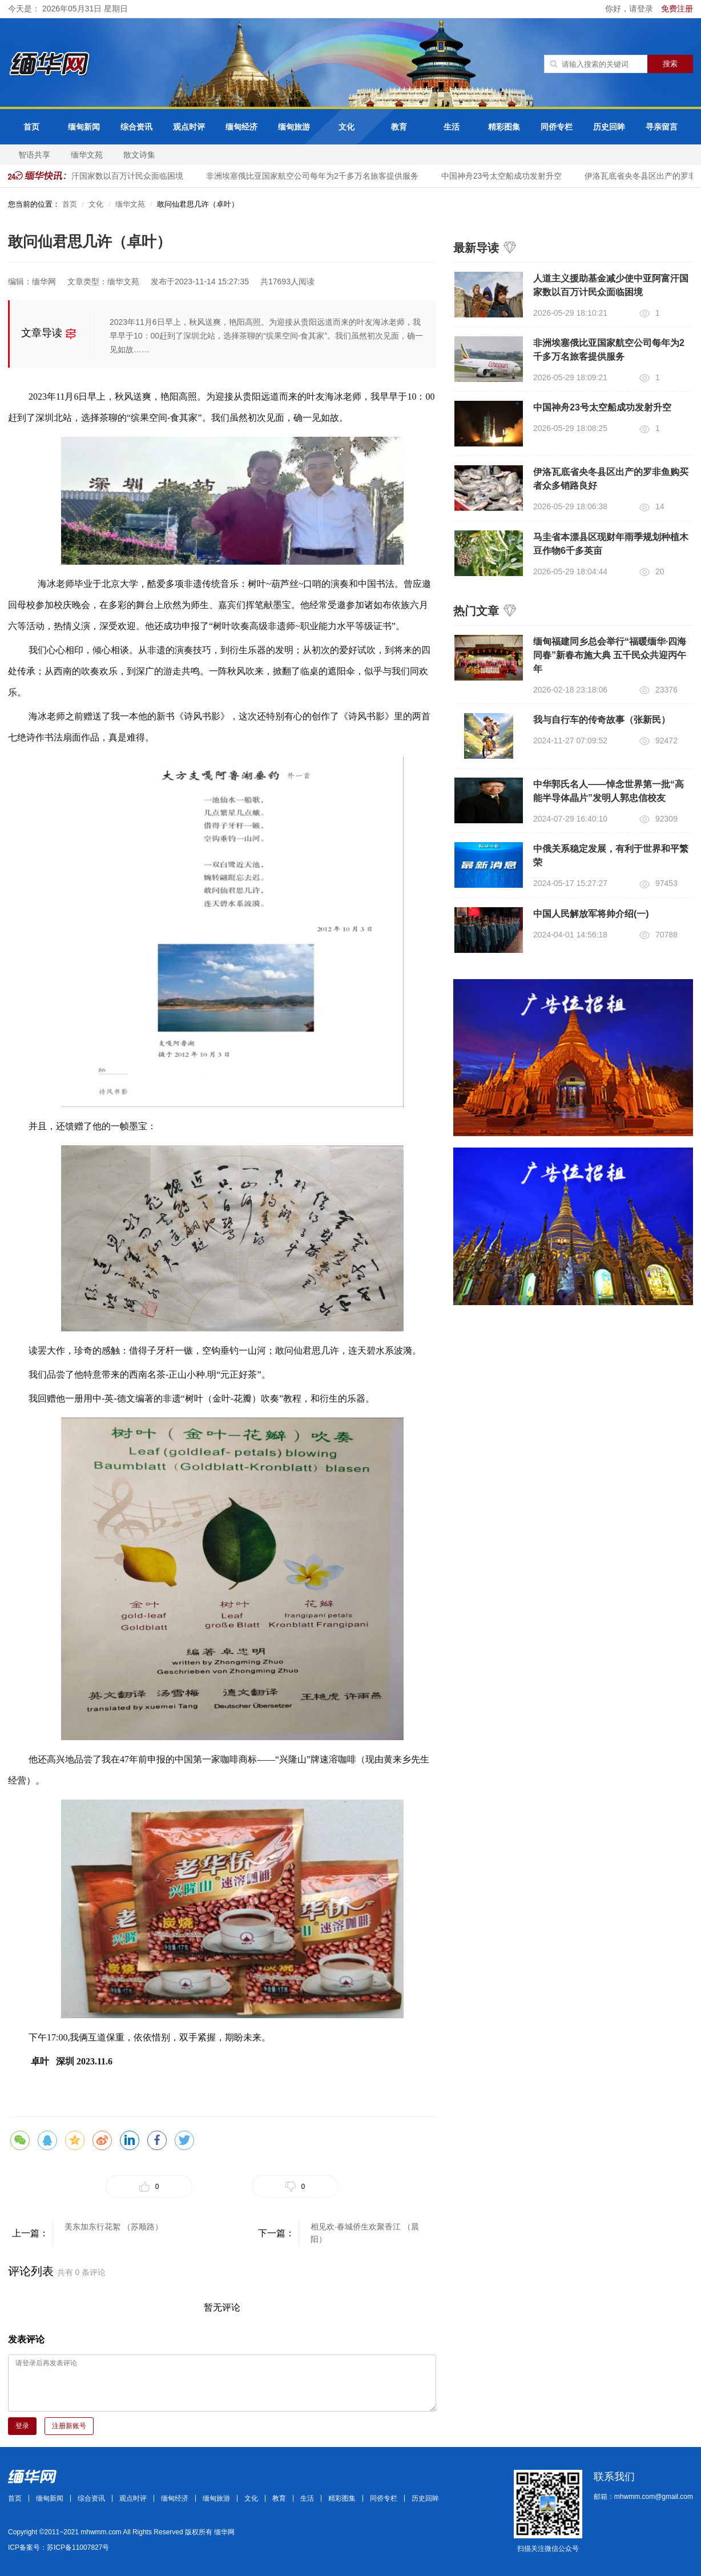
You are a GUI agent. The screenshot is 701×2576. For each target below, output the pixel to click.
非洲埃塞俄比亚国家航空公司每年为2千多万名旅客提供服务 (316, 175)
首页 (31, 126)
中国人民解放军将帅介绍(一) (591, 914)
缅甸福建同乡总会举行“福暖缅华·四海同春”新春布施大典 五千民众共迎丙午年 (609, 655)
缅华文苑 (87, 154)
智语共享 (34, 154)
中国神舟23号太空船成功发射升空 (505, 175)
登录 (22, 2426)
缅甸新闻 (84, 126)
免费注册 (677, 8)
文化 (346, 126)
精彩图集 (504, 126)
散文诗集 (139, 154)
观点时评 (189, 126)
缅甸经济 (241, 126)
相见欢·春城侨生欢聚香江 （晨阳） (365, 2233)
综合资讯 (136, 126)
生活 (452, 126)
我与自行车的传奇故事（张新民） (601, 719)
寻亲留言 (662, 126)
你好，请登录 (630, 8)
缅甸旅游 (294, 126)
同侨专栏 (557, 126)
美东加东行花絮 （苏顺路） (114, 2226)
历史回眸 (609, 126)
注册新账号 (69, 2426)
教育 (399, 126)
